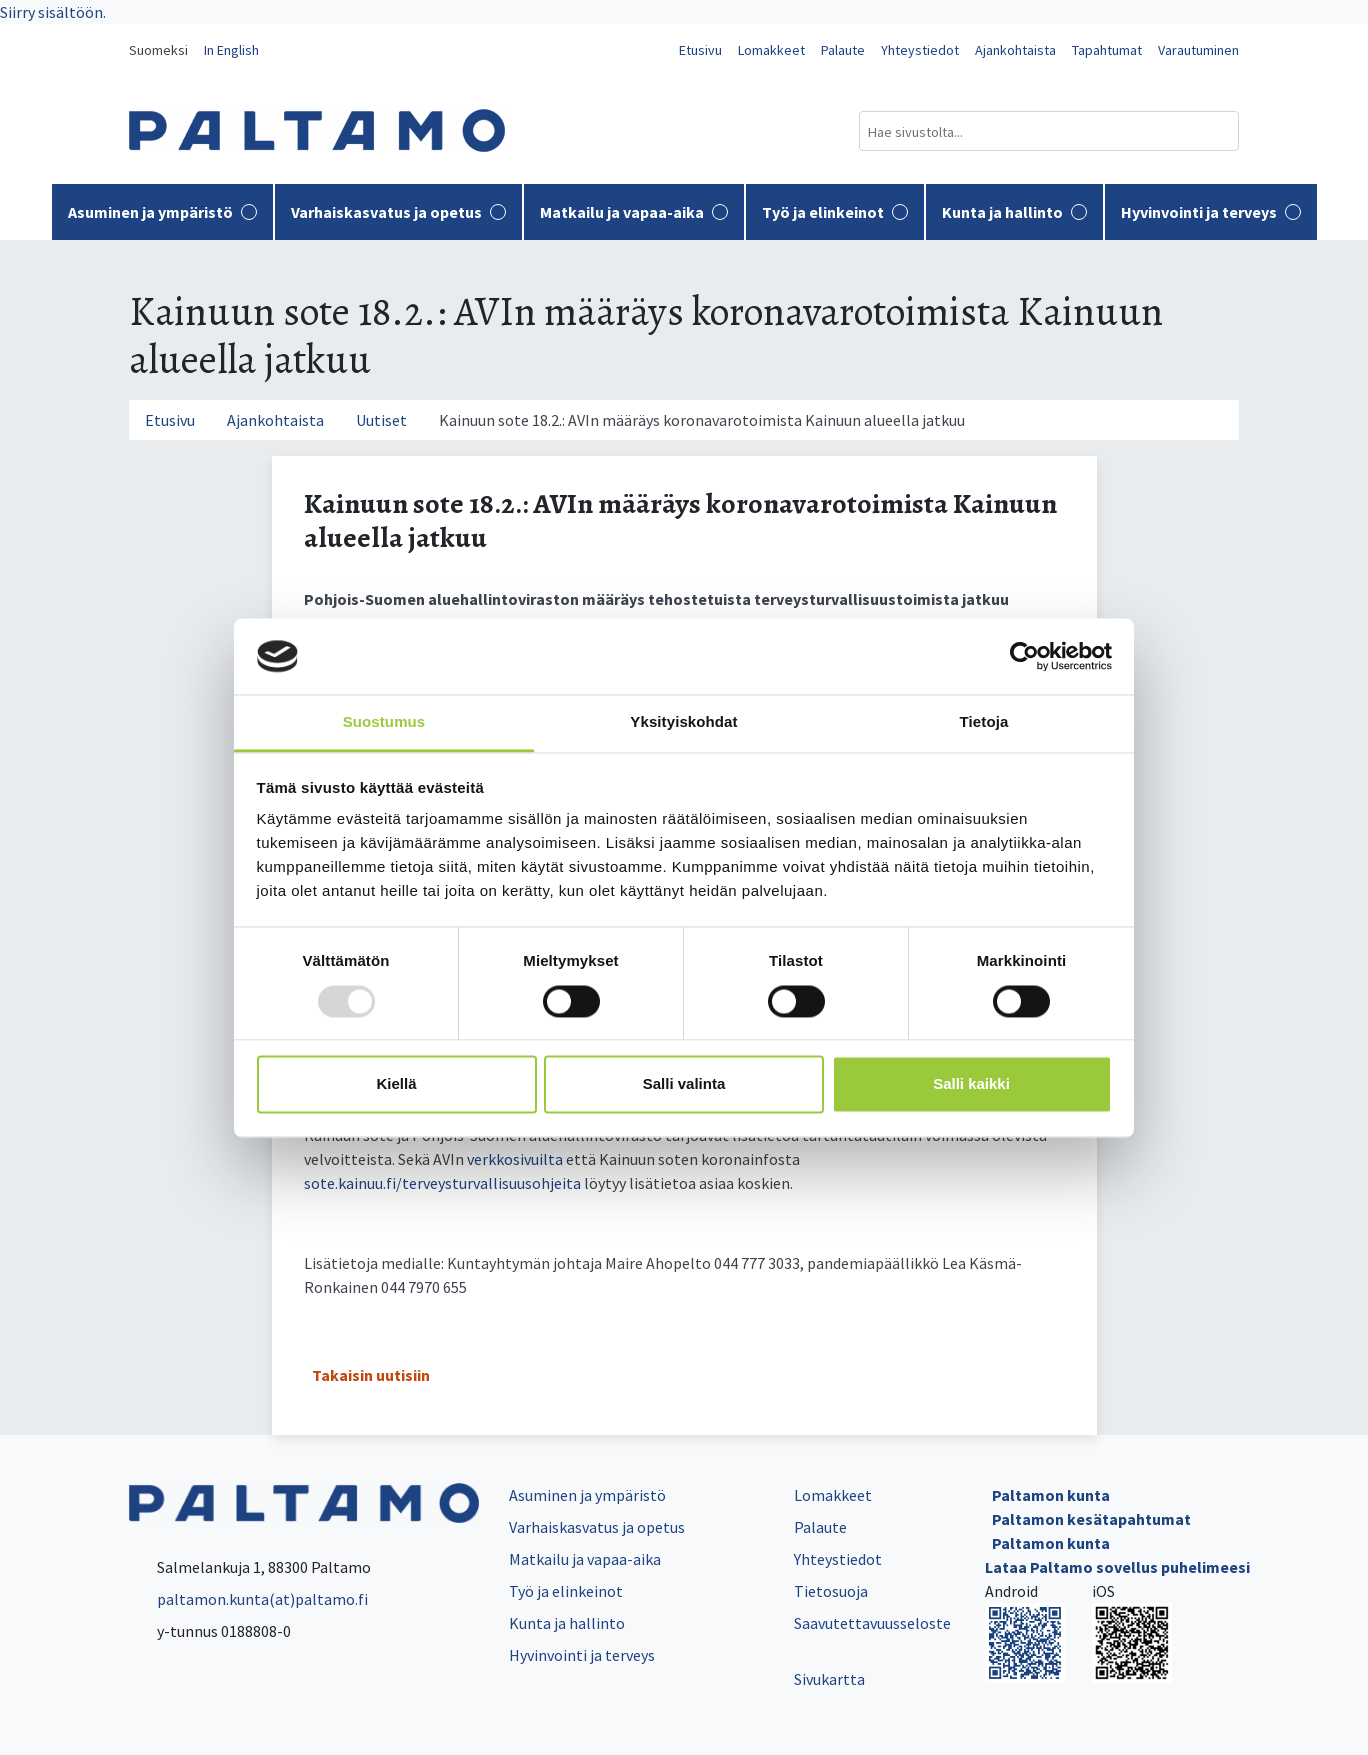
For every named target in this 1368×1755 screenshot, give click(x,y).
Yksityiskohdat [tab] (683, 722)
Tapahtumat (1107, 50)
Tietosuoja (831, 1591)
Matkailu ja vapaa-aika (634, 212)
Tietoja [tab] (984, 722)
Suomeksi (158, 50)
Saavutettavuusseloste (872, 1623)
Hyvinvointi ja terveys (1211, 212)
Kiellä (396, 1084)
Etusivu (700, 50)
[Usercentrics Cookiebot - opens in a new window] (1024, 656)
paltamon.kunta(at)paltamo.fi (248, 1599)
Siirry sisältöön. (53, 12)
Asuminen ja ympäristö (162, 212)
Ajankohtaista (1015, 50)
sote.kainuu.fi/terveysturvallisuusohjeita (442, 1183)
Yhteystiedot (920, 50)
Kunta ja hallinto (1014, 212)
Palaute (843, 50)
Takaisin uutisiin (371, 1375)
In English (231, 50)
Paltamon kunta (1051, 1495)
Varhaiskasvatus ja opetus (398, 212)
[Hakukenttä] (1049, 131)
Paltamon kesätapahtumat (1091, 1519)
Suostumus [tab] (384, 722)
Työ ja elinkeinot (835, 212)
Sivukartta (829, 1679)
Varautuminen (1198, 50)
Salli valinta (684, 1084)
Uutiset (381, 420)
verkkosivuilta (515, 1159)
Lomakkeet (771, 50)
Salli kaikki (971, 1084)
